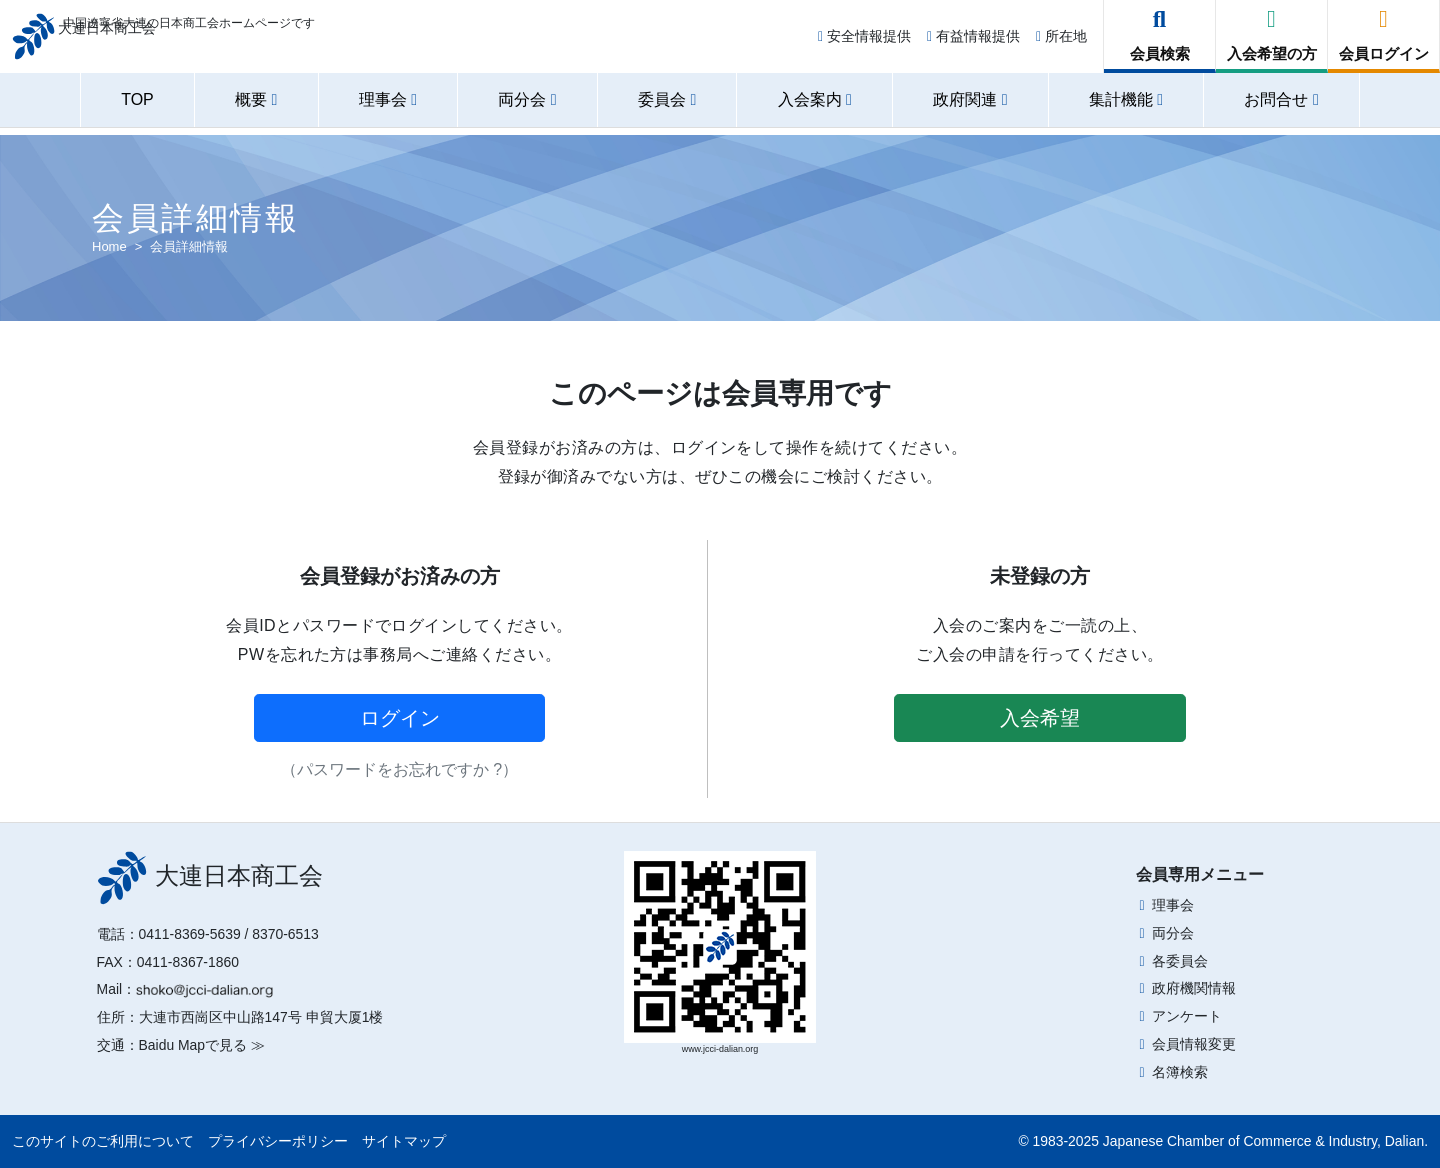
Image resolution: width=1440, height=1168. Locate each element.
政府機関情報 (1194, 988)
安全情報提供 (864, 42)
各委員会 (1180, 961)
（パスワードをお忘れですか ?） (399, 769)
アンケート (1187, 1016)
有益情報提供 (973, 42)
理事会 (1173, 905)
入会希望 (1040, 718)
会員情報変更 (1194, 1044)
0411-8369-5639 (190, 934)
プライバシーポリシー (278, 1141)
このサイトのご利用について (103, 1141)
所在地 (1061, 42)
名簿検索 (1180, 1072)
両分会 (1173, 933)
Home (109, 246)
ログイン (400, 718)
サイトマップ (404, 1141)
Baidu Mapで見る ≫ (202, 1045)
